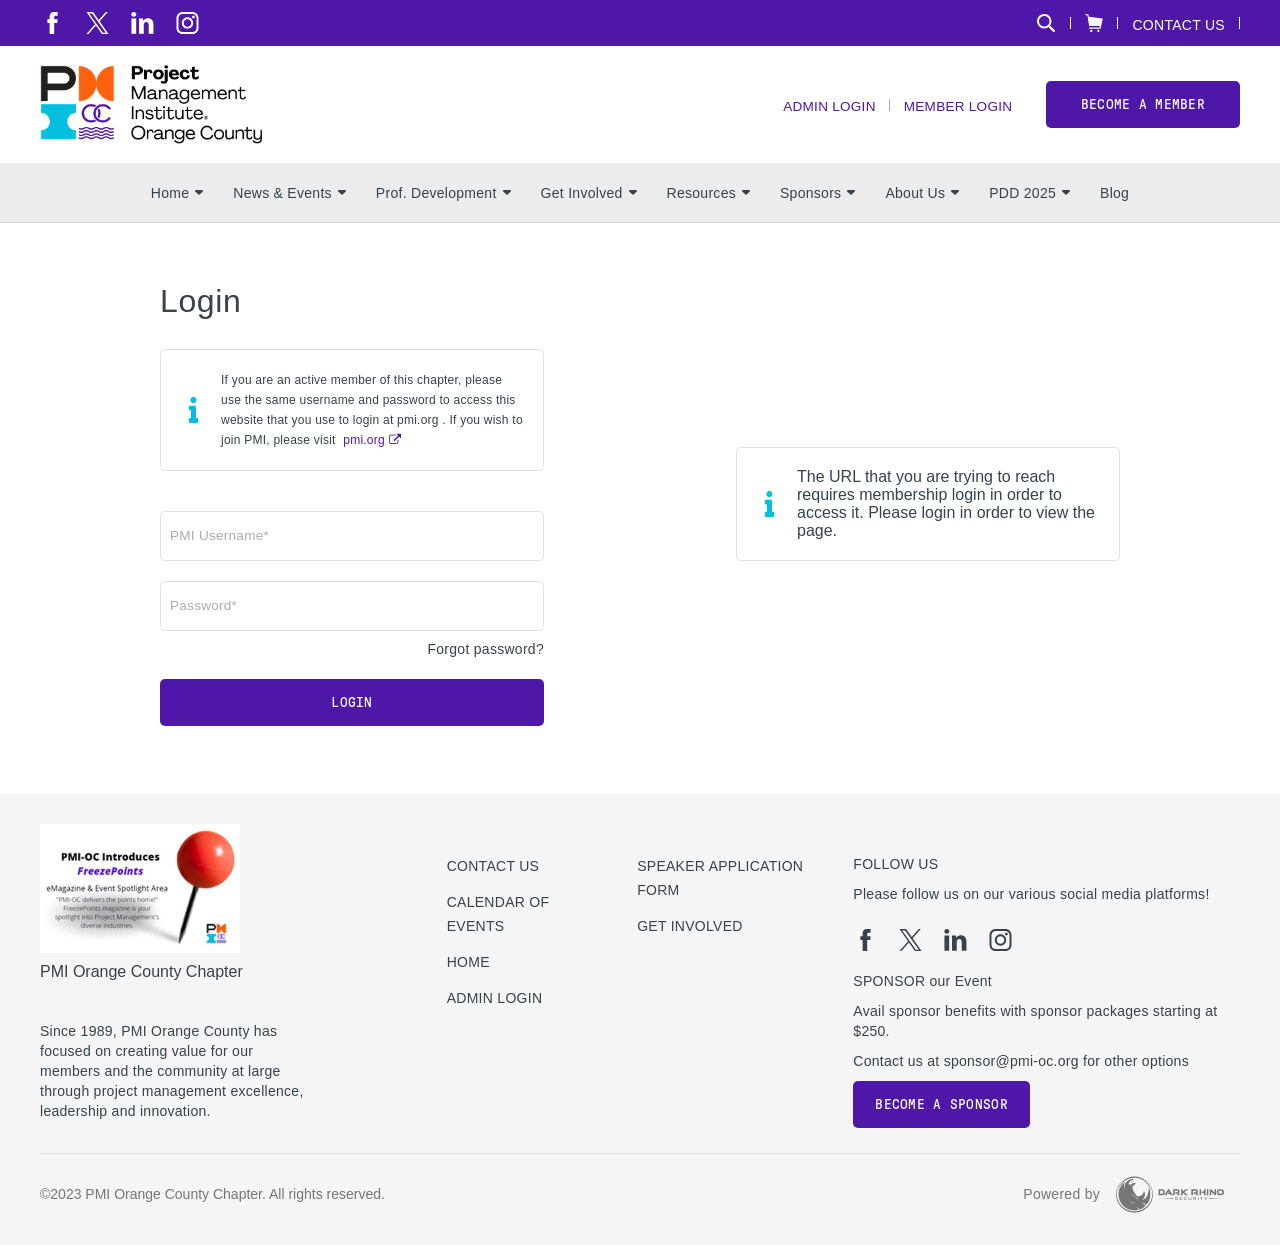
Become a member (1143, 108)
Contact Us (1178, 24)
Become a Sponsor (941, 1104)
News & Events (289, 201)
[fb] (52, 23)
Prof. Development (443, 201)
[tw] (97, 23)
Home (177, 201)
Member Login (956, 110)
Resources (708, 201)
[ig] (187, 23)
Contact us (493, 866)
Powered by (1061, 1194)
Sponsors (817, 201)
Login (351, 710)
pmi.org (364, 448)
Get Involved (589, 201)
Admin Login (823, 110)
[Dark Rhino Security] (1170, 1194)
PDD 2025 (1029, 201)
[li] (142, 23)
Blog (1114, 201)
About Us (922, 201)
